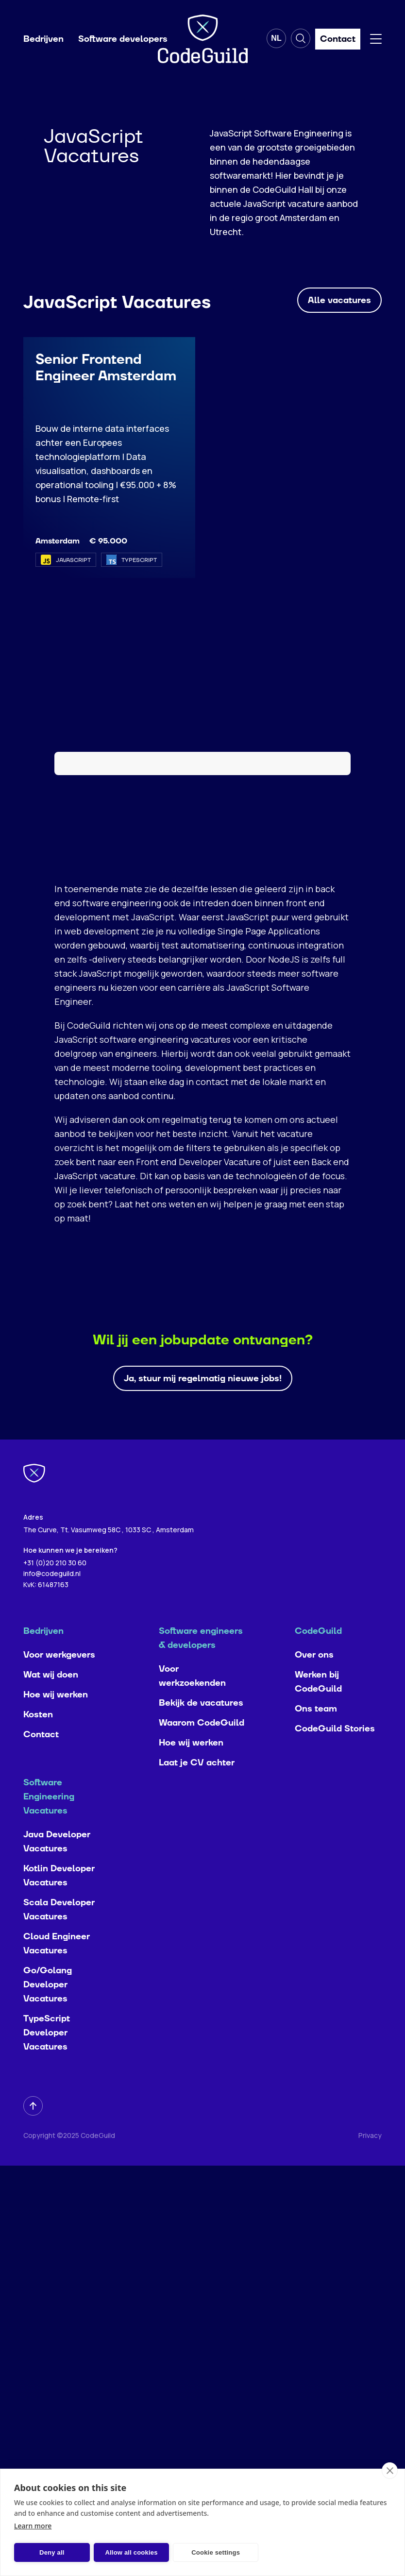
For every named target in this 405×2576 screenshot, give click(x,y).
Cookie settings (215, 2552)
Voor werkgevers (59, 1674)
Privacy (370, 2154)
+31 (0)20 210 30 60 (54, 1581)
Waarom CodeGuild (201, 1742)
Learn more (32, 2525)
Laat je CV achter (197, 1782)
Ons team (316, 1728)
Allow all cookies (131, 2552)
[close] (390, 2470)
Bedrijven (43, 39)
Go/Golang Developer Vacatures (47, 2004)
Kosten (38, 1734)
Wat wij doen (50, 1694)
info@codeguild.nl (52, 1592)
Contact (41, 1754)
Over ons (314, 1674)
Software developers (123, 39)
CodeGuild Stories (335, 1748)
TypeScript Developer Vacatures (46, 2052)
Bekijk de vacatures (201, 1722)
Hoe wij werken (55, 1714)
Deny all (51, 2552)
